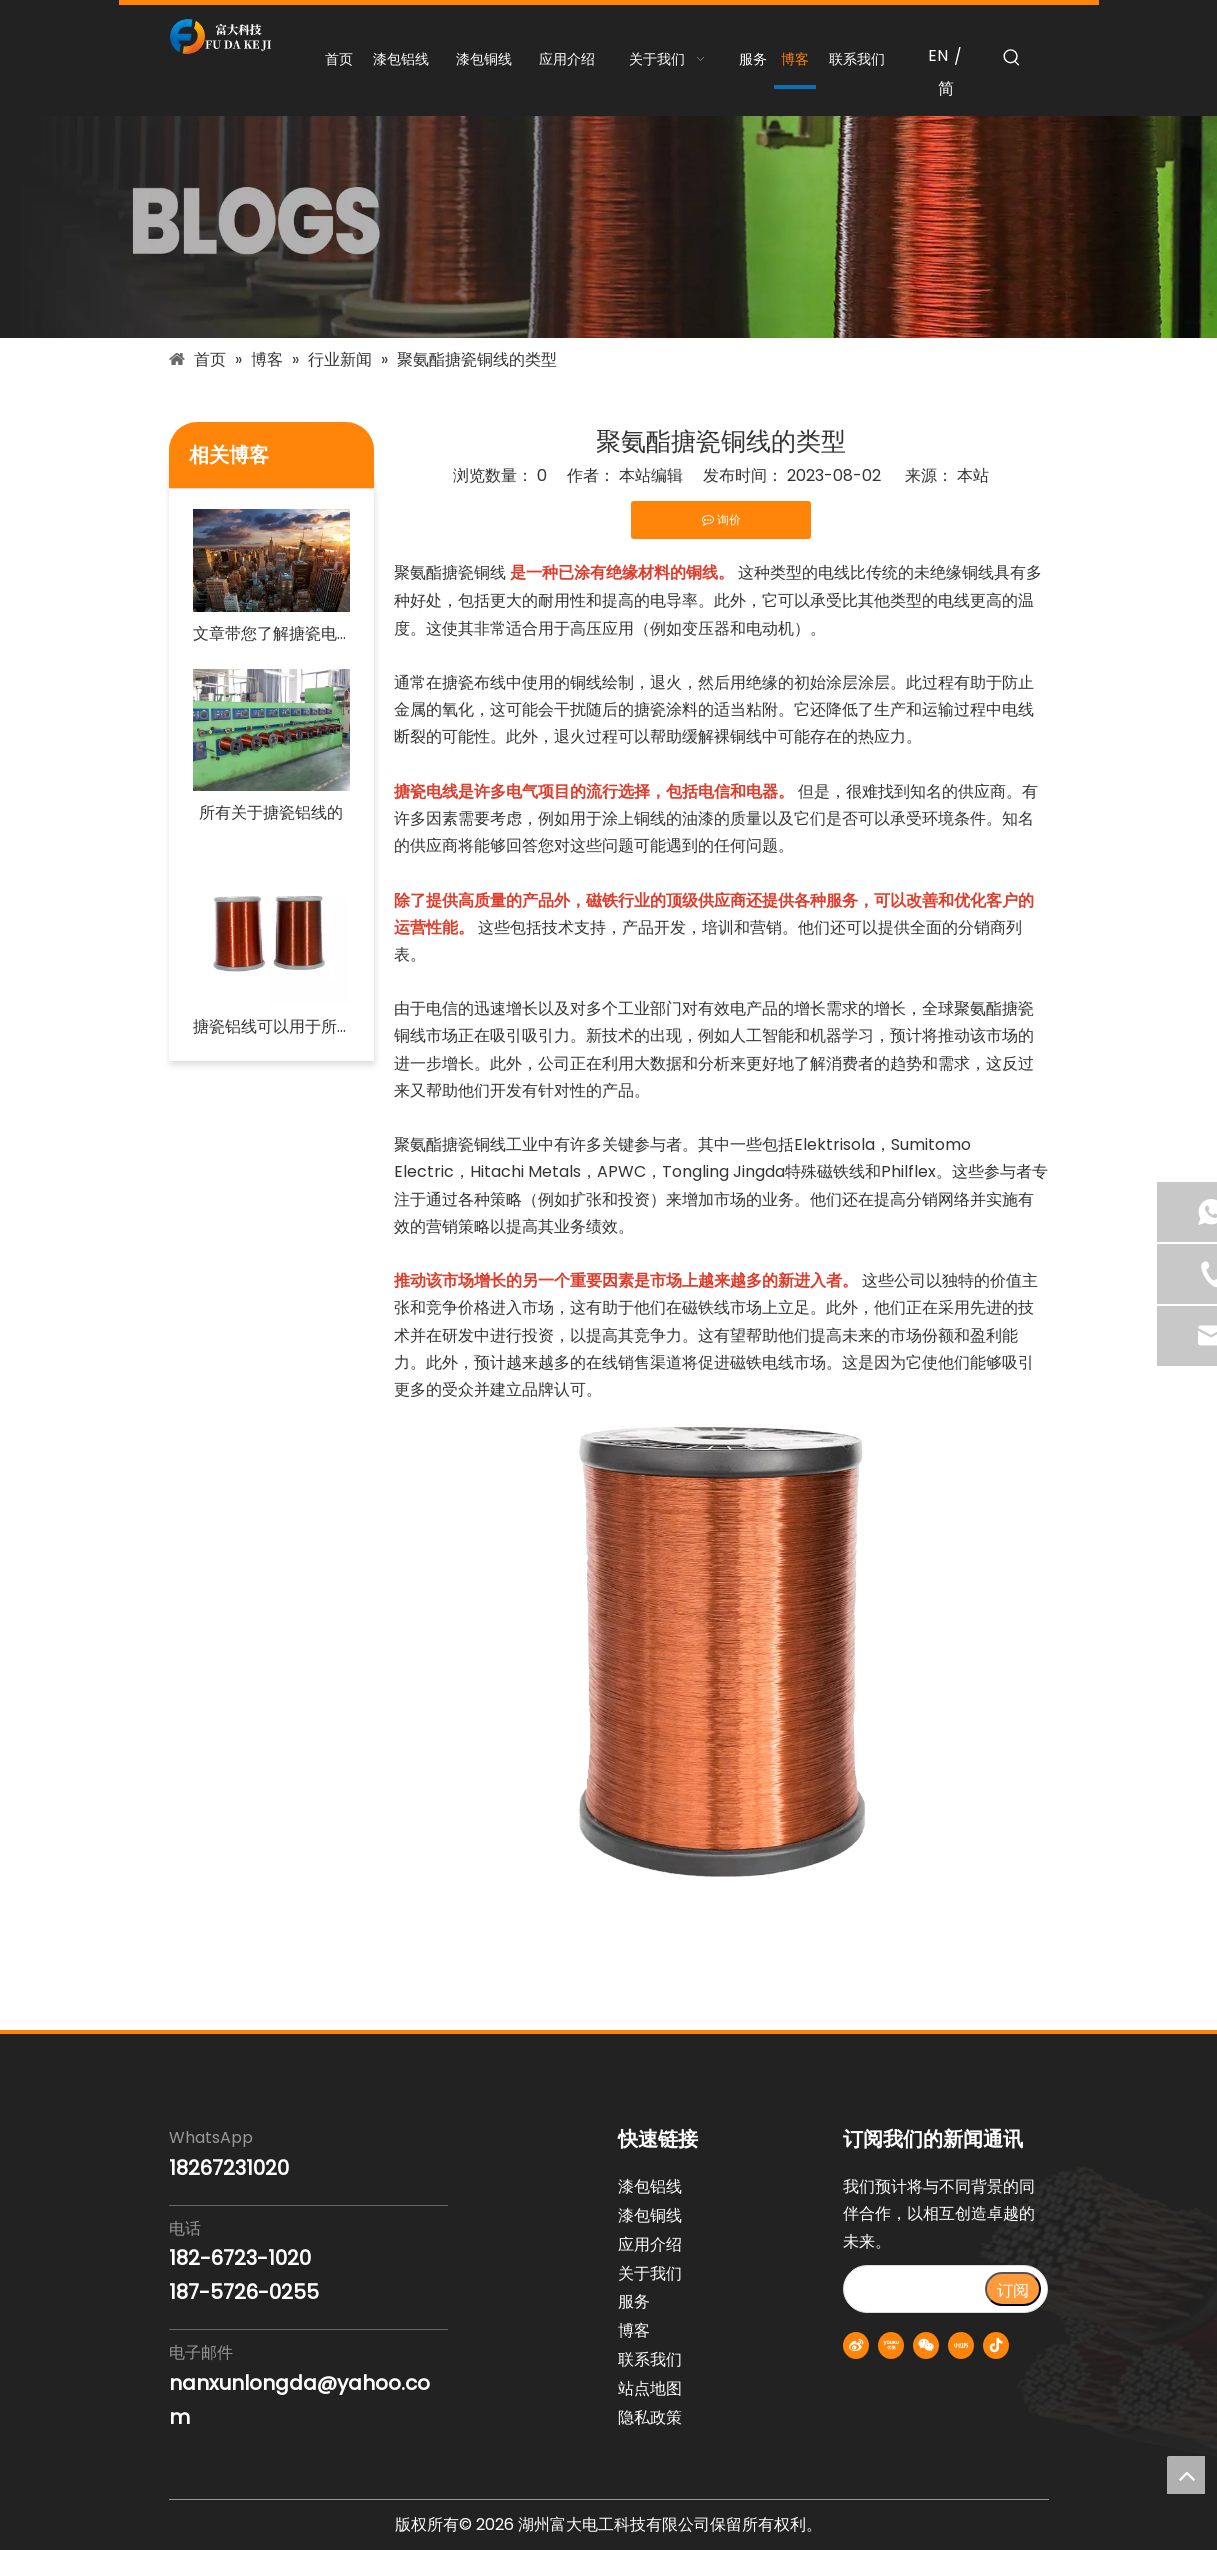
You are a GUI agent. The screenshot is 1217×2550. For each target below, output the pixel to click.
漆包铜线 (650, 2215)
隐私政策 (650, 2417)
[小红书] (961, 2345)
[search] (913, 2289)
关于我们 (650, 2273)
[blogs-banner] (608, 227)
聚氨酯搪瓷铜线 (450, 572)
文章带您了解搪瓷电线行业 (271, 633)
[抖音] (996, 2345)
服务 (634, 2301)
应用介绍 (650, 2244)
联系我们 (650, 2359)
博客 (634, 2330)
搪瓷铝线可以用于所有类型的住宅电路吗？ (271, 1026)
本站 (973, 475)
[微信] (926, 2345)
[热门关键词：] (1012, 58)
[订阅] (1013, 2289)
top (1186, 2475)
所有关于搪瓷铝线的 (271, 812)
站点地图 (650, 2388)
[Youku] (891, 2345)
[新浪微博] (856, 2345)
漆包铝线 (650, 2186)
